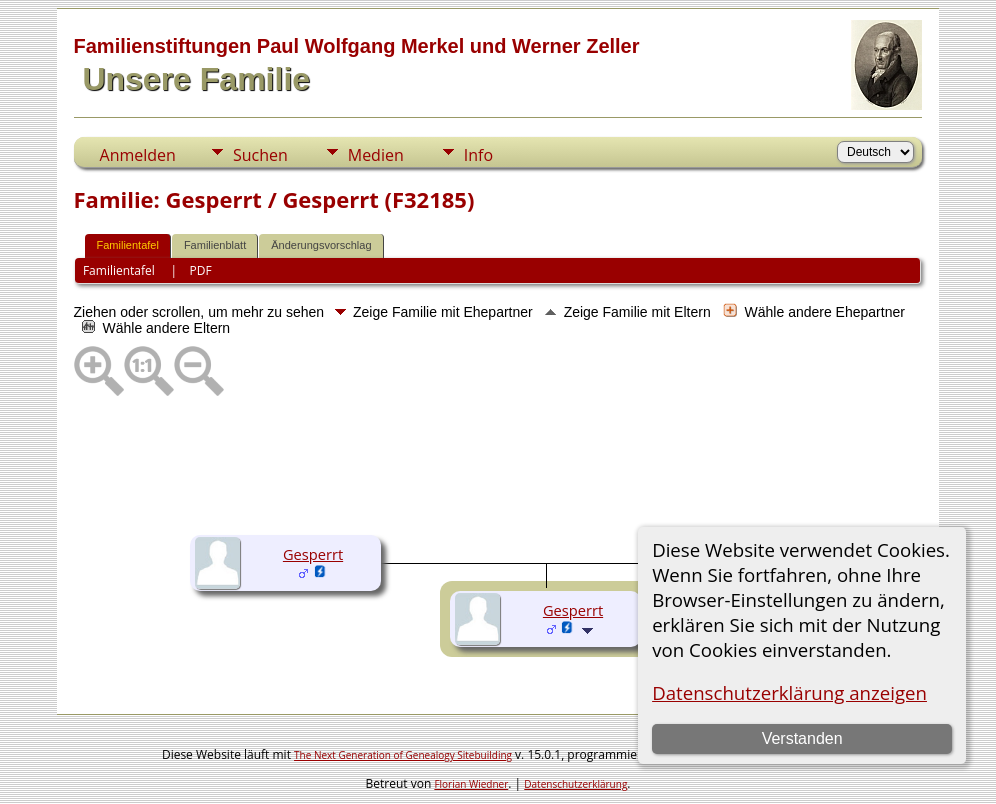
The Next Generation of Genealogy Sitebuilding (403, 755)
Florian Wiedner (471, 784)
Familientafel (128, 245)
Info (478, 155)
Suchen (260, 155)
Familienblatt (215, 245)
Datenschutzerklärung (575, 784)
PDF (200, 270)
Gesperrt (313, 554)
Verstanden (802, 738)
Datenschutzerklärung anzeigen (789, 692)
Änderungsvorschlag (321, 245)
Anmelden (138, 155)
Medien (376, 155)
